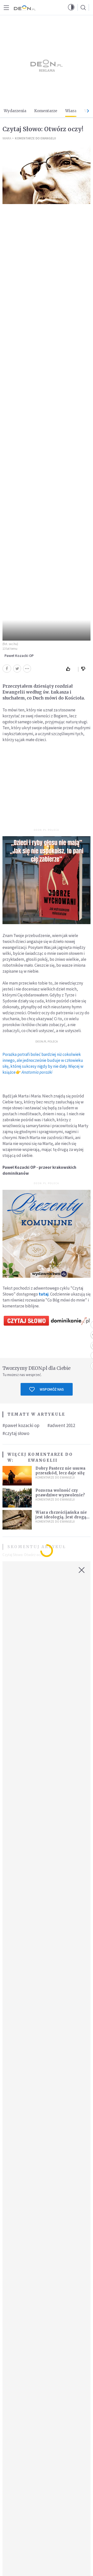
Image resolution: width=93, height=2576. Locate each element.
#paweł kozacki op (20, 1425)
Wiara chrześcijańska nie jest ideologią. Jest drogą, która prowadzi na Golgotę (63, 1517)
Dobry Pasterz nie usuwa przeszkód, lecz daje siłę (60, 1470)
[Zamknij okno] (82, 1570)
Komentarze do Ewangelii (35, 138)
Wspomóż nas (46, 1389)
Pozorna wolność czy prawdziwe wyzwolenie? (60, 1492)
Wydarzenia (15, 110)
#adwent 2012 (61, 1425)
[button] (71, 7)
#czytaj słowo (15, 1433)
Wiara (70, 110)
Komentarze (45, 110)
